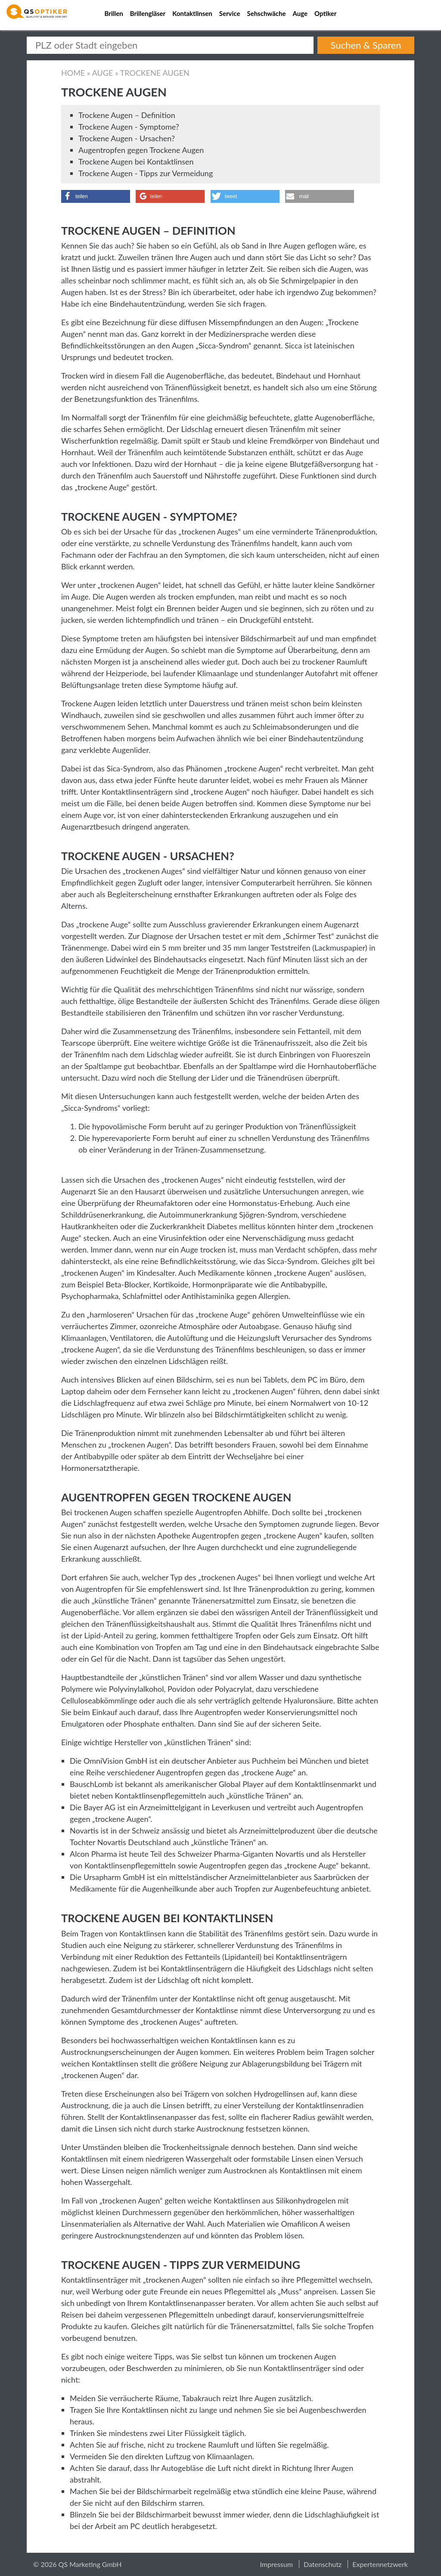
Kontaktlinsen (192, 13)
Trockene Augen (154, 73)
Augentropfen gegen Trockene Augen (141, 150)
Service (229, 13)
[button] (95, 196)
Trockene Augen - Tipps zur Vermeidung (145, 173)
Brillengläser (148, 13)
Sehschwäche (266, 13)
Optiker (325, 13)
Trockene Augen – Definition (126, 115)
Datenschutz (323, 2564)
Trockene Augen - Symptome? (128, 126)
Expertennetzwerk (380, 2564)
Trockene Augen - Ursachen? (126, 138)
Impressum (276, 2564)
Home (73, 73)
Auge (300, 13)
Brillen (114, 13)
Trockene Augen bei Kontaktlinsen (136, 161)
